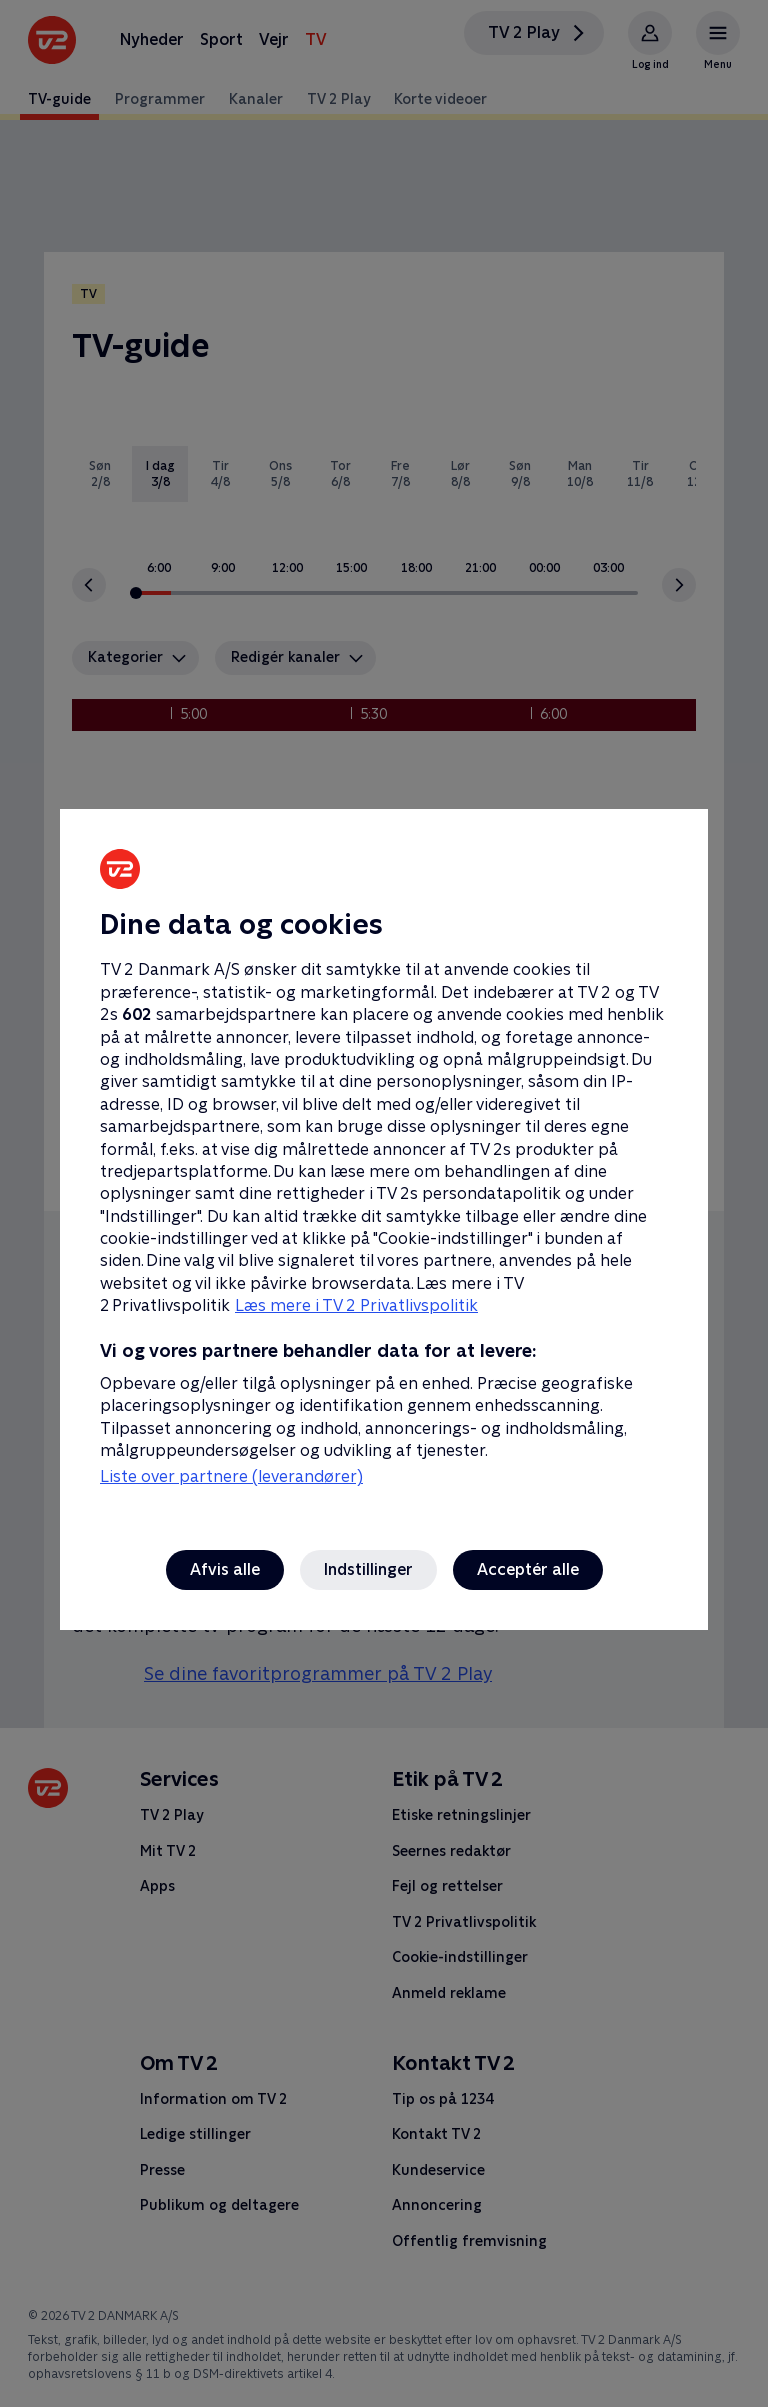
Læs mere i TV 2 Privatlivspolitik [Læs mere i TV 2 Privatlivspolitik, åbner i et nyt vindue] (356, 1305)
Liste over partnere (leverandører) (231, 1476)
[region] (384, 1203)
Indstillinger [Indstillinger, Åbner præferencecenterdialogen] (368, 1569)
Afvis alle (225, 1569)
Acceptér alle (528, 1569)
